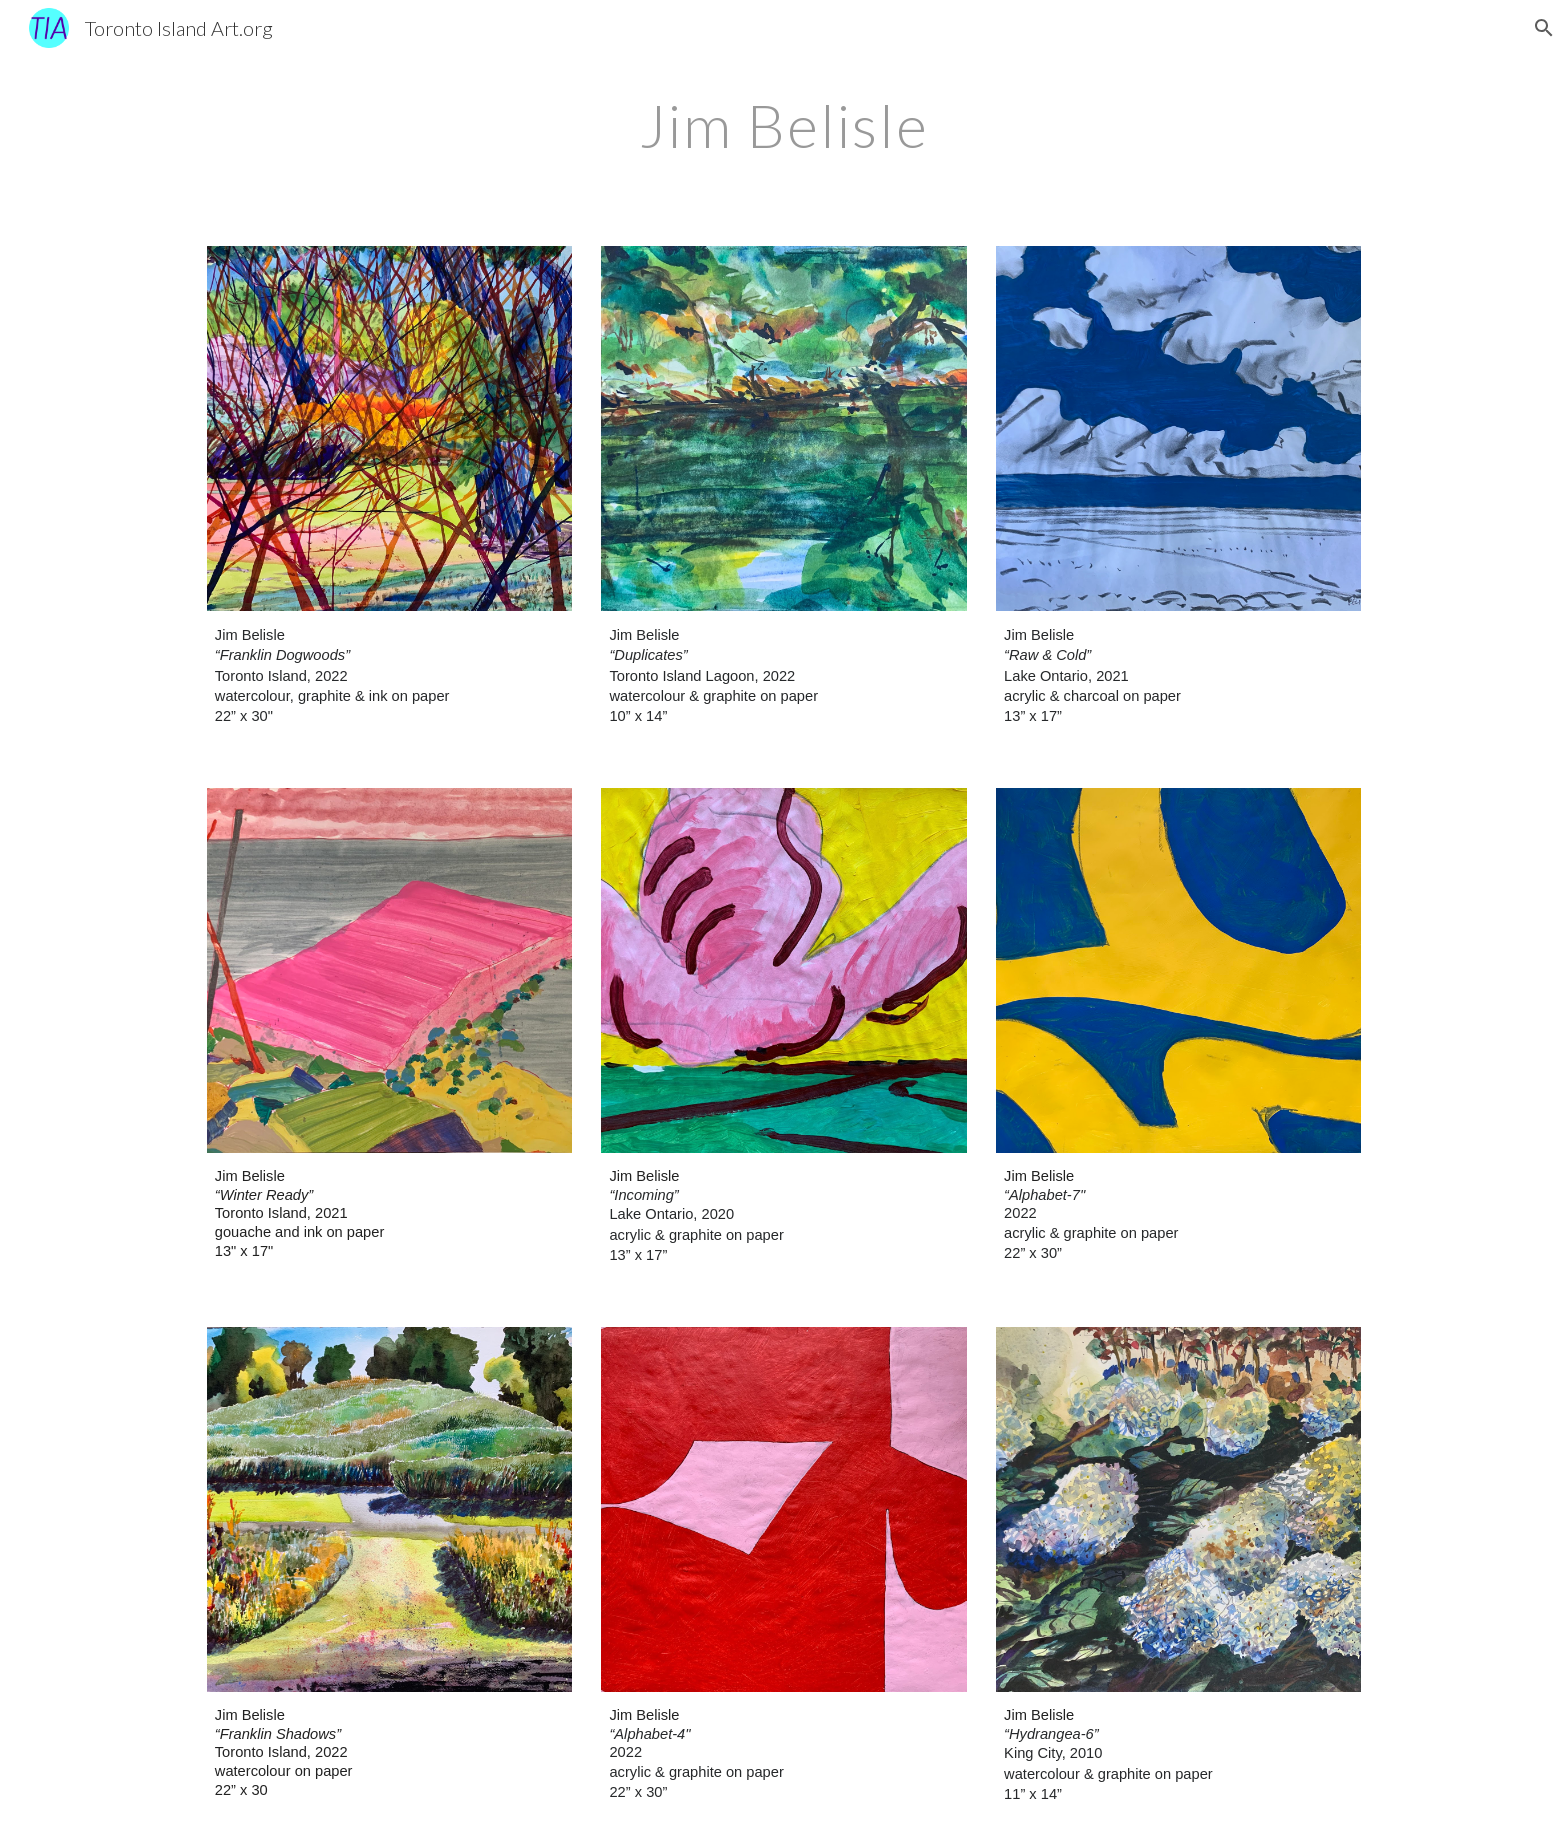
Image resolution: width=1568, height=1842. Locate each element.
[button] (1544, 28)
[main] (784, 125)
